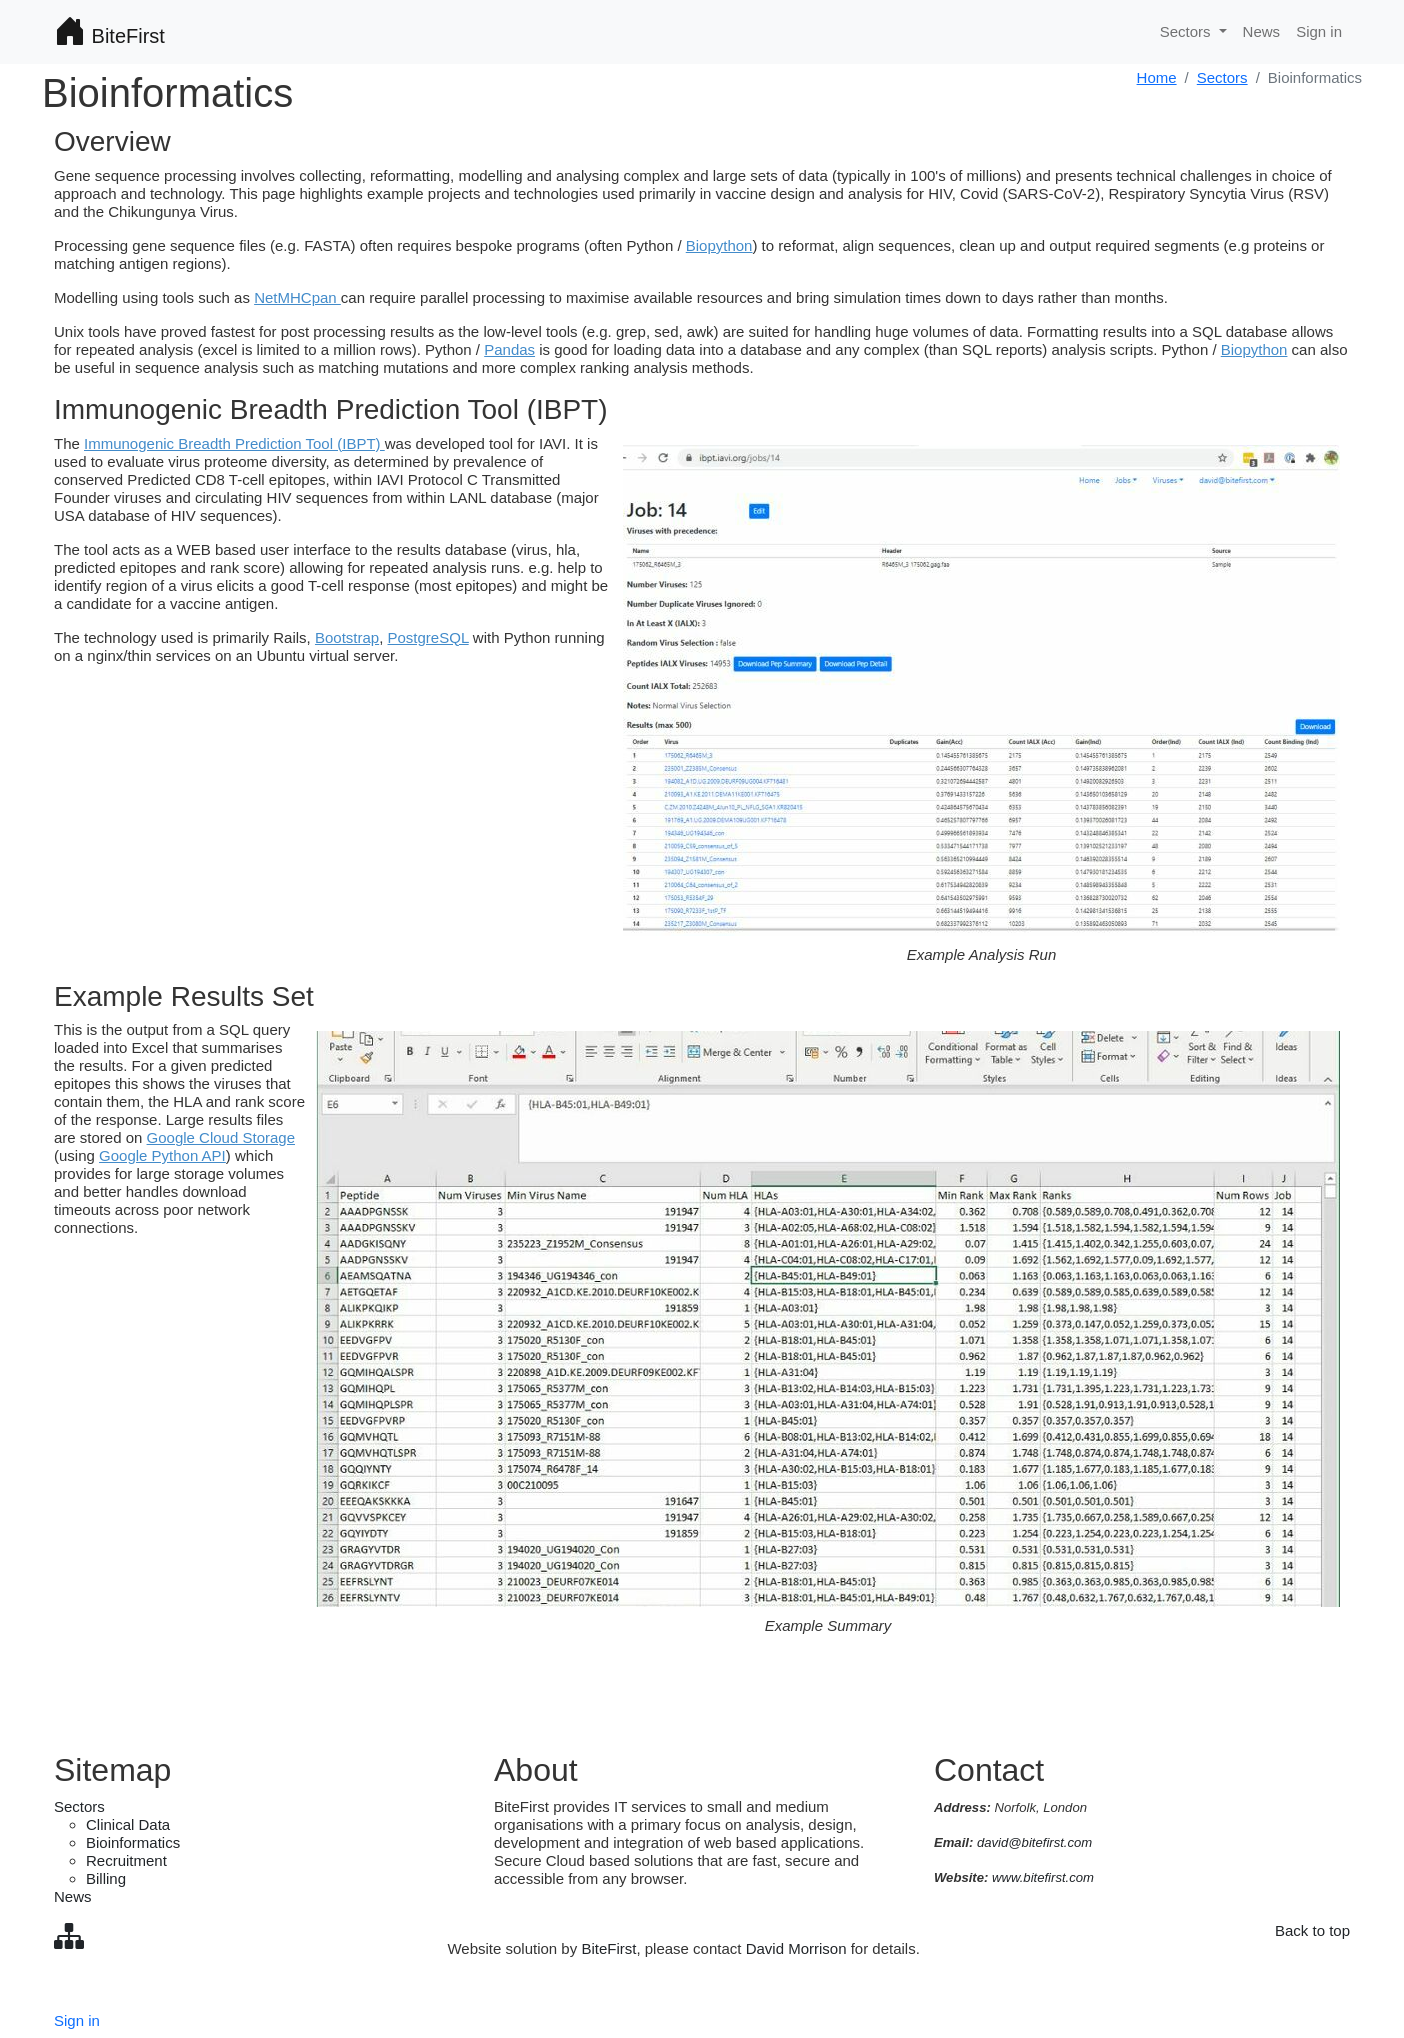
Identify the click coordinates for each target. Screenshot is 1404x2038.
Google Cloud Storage (221, 1137)
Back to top (1312, 1930)
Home (1157, 77)
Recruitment (126, 1860)
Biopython (719, 245)
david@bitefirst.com (1034, 1842)
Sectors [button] (1187, 31)
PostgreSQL (428, 637)
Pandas (509, 349)
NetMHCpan (297, 297)
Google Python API (162, 1155)
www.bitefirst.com (1043, 1877)
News (1262, 31)
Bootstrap (347, 637)
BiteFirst (109, 32)
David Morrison (796, 1948)
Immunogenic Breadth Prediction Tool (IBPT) (234, 443)
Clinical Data (128, 1824)
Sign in (1319, 31)
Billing (106, 1878)
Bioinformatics (133, 1842)
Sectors (1222, 77)
